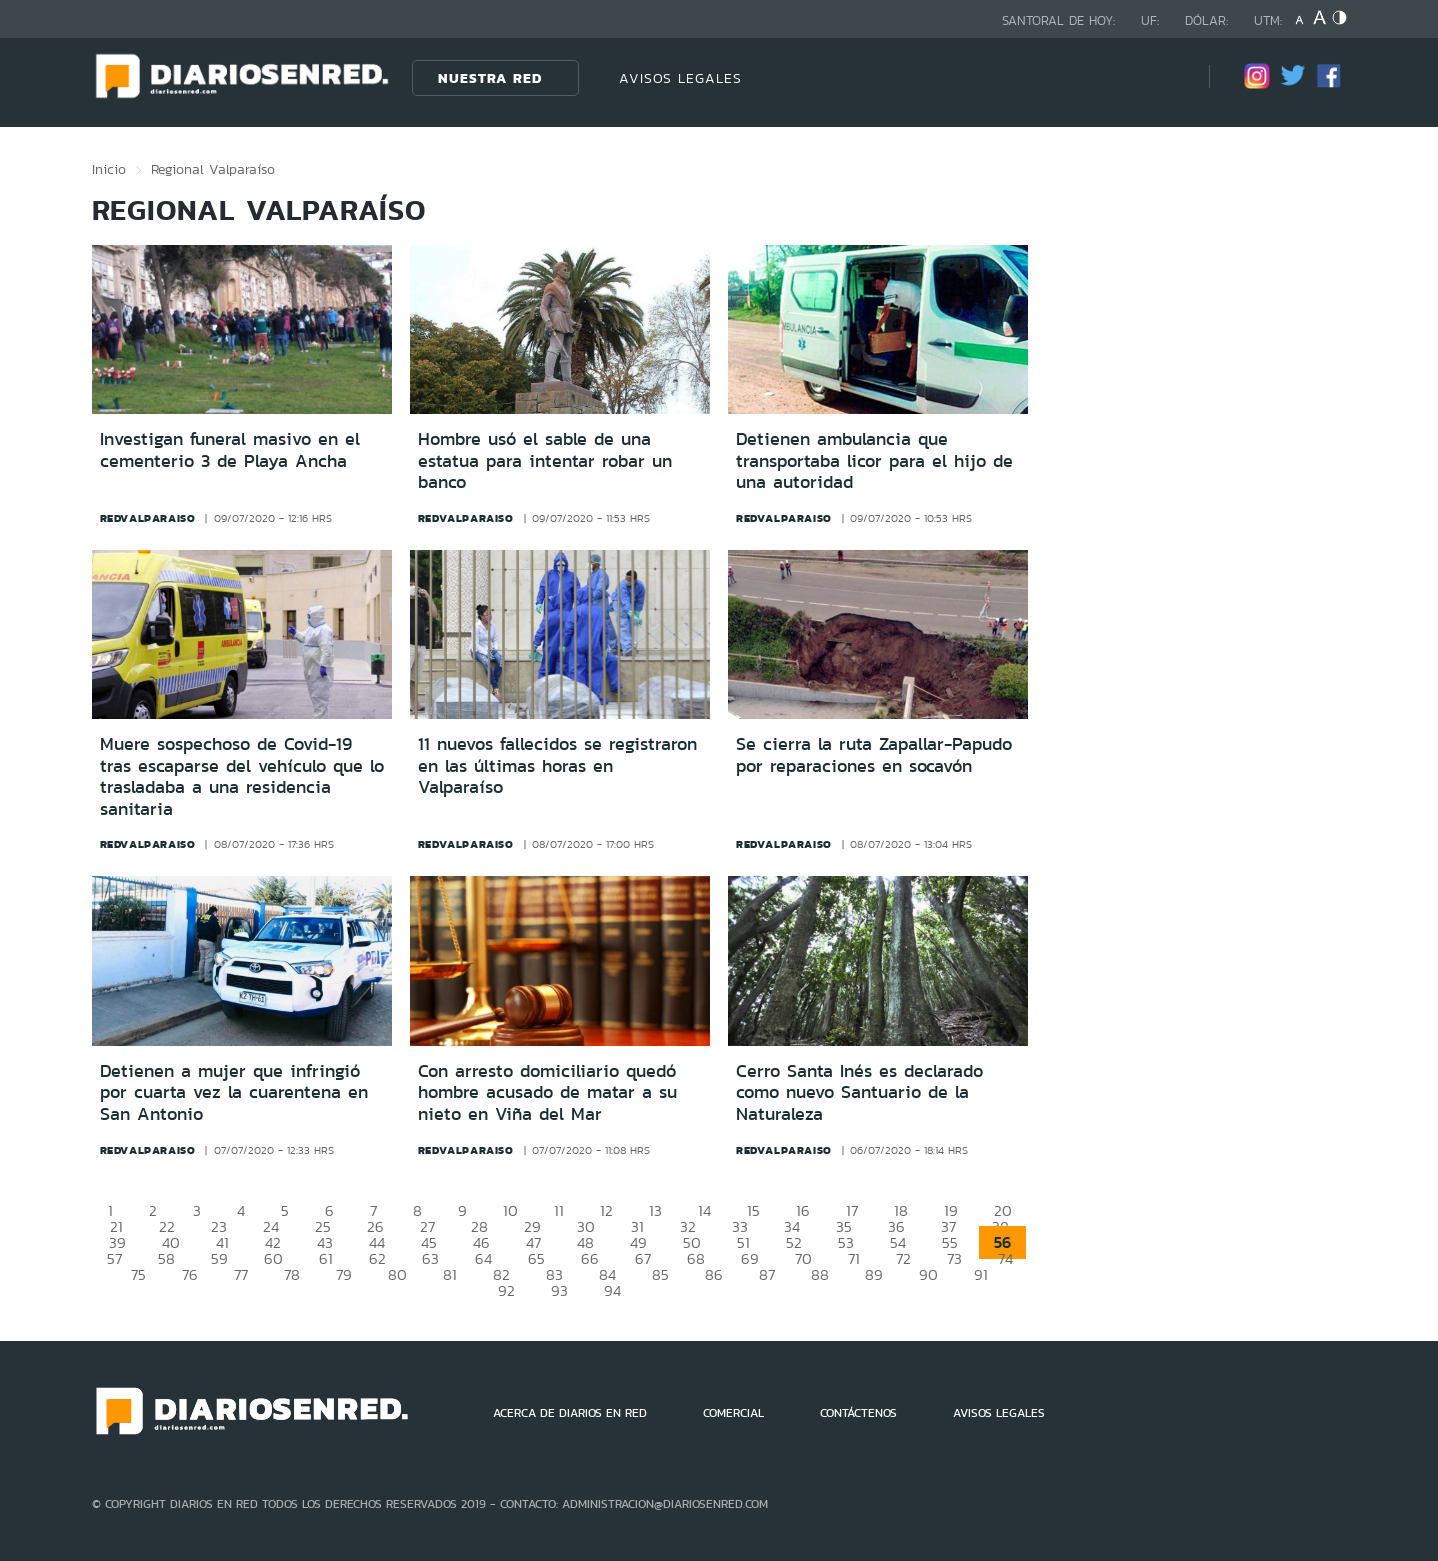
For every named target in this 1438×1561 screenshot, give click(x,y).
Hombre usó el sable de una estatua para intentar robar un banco (545, 460)
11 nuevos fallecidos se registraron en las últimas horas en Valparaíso (557, 765)
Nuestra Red (490, 78)
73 (954, 1258)
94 (612, 1290)
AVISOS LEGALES (680, 78)
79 (344, 1274)
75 (138, 1274)
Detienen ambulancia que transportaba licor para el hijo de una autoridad (874, 460)
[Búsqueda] (1164, 77)
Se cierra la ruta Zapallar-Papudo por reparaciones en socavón (874, 755)
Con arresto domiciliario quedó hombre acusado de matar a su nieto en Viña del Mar (547, 1092)
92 (506, 1290)
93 (559, 1290)
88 (820, 1274)
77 (241, 1274)
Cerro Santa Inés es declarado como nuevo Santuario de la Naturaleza (859, 1092)
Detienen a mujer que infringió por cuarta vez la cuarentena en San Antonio (234, 1092)
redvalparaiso (148, 518)
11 (559, 1210)
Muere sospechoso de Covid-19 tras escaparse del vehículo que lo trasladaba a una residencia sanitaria (242, 776)
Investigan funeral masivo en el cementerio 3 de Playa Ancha (230, 450)
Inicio (109, 169)
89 (874, 1274)
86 (714, 1274)
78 (292, 1274)
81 (450, 1274)
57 (114, 1258)
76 (190, 1274)
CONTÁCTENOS (858, 1413)
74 (1005, 1258)
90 (928, 1274)
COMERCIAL (733, 1413)
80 (397, 1274)
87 (767, 1274)
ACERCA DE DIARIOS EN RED (570, 1413)
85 (660, 1274)
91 (981, 1274)
